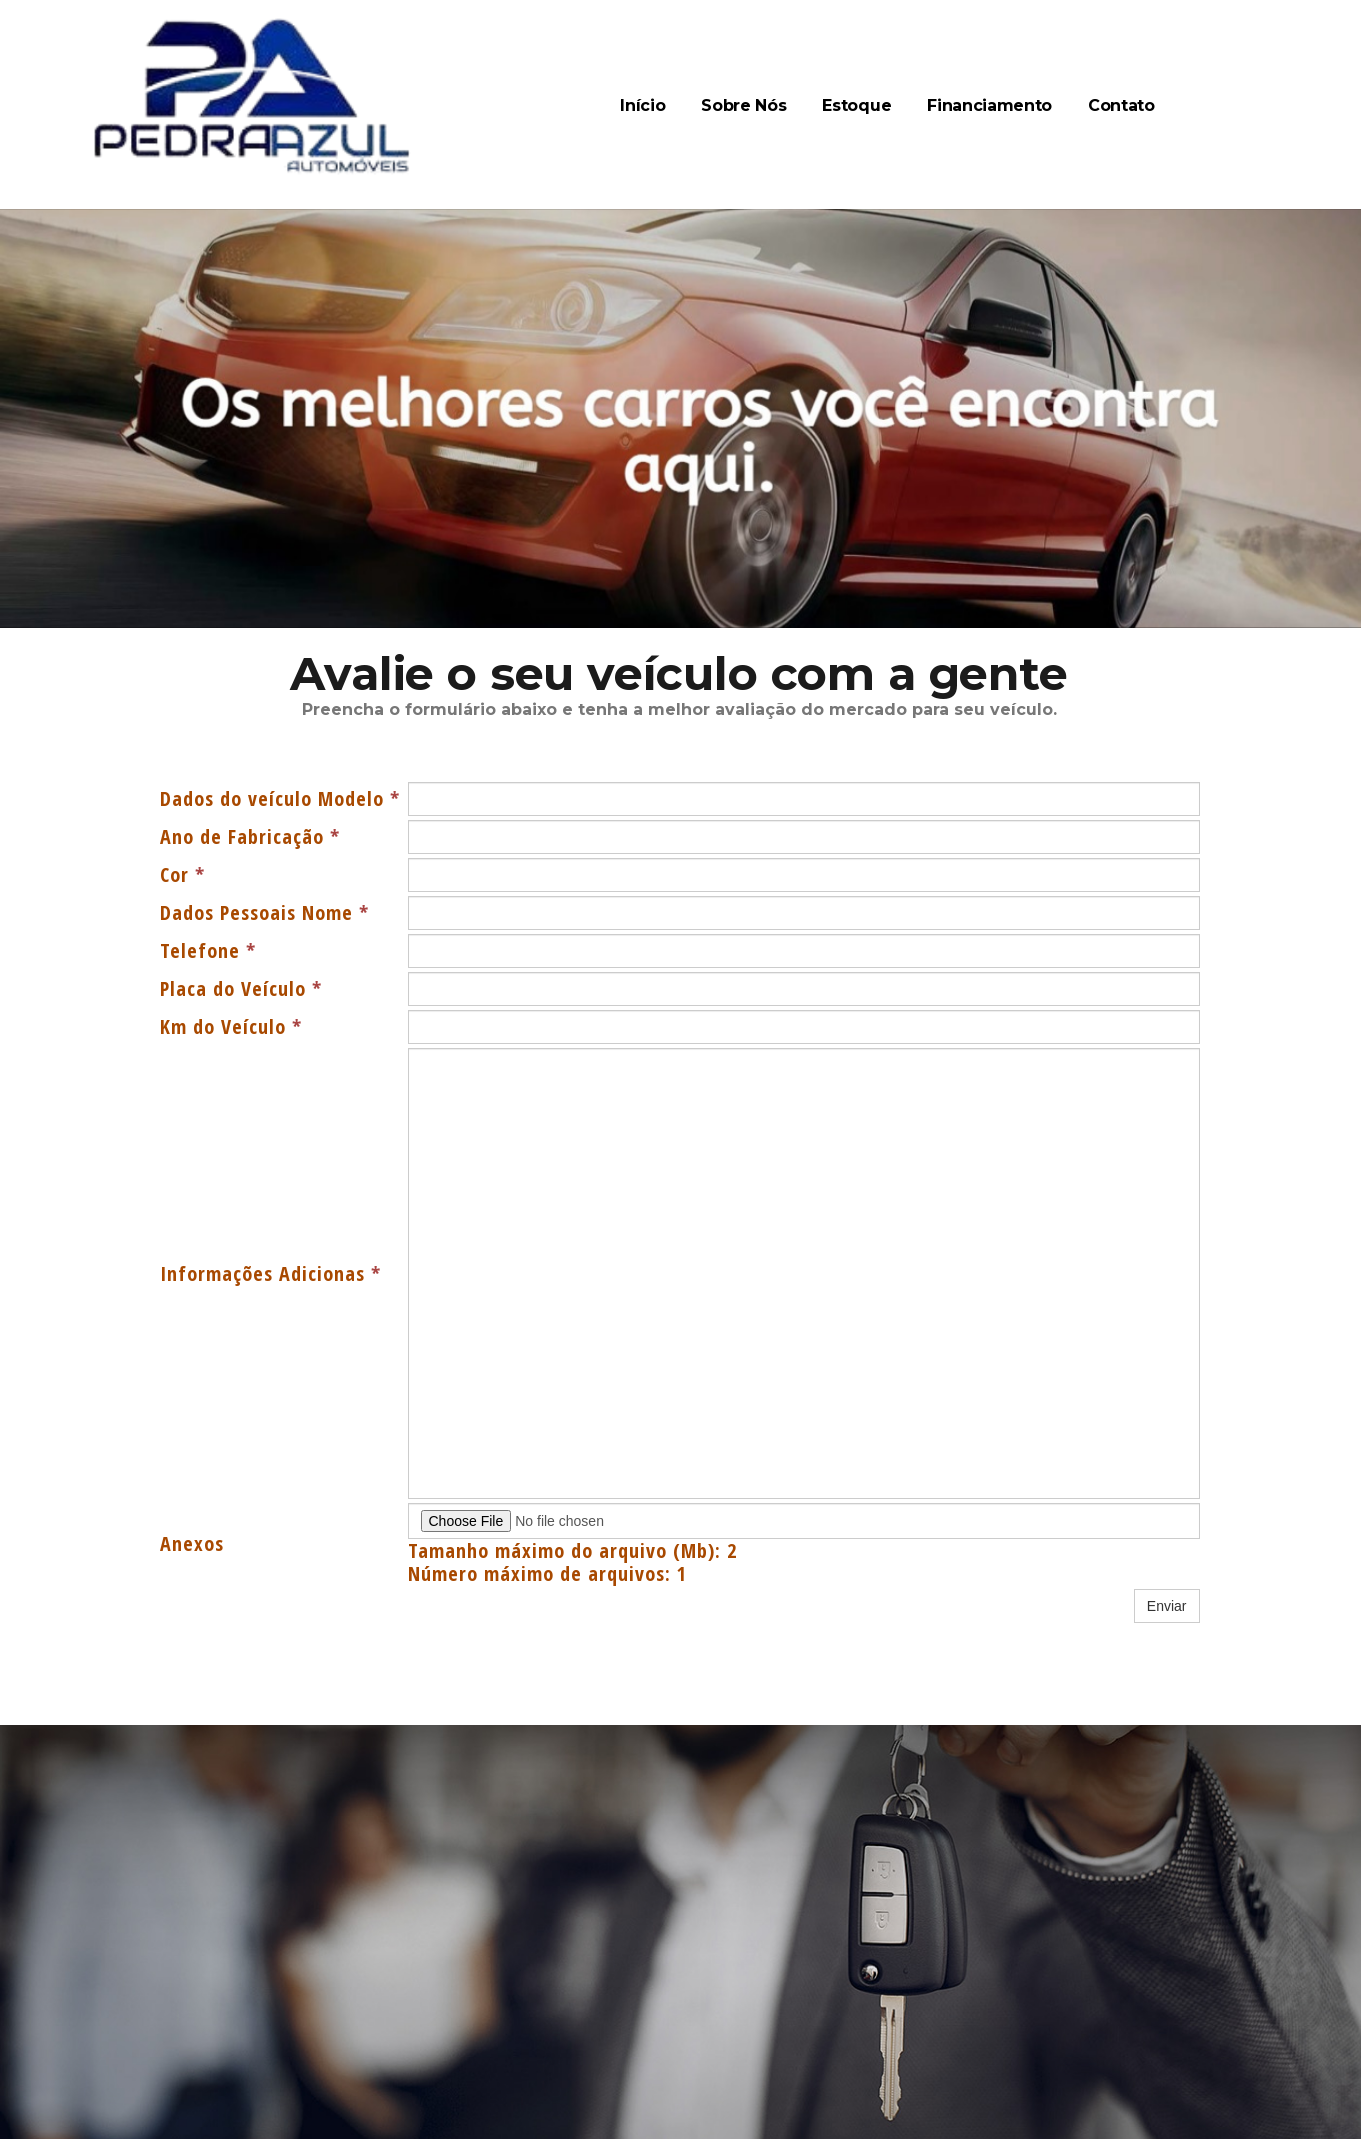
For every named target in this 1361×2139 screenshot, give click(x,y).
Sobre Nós (743, 105)
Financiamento (989, 105)
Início (642, 105)
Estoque (856, 105)
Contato (1121, 105)
